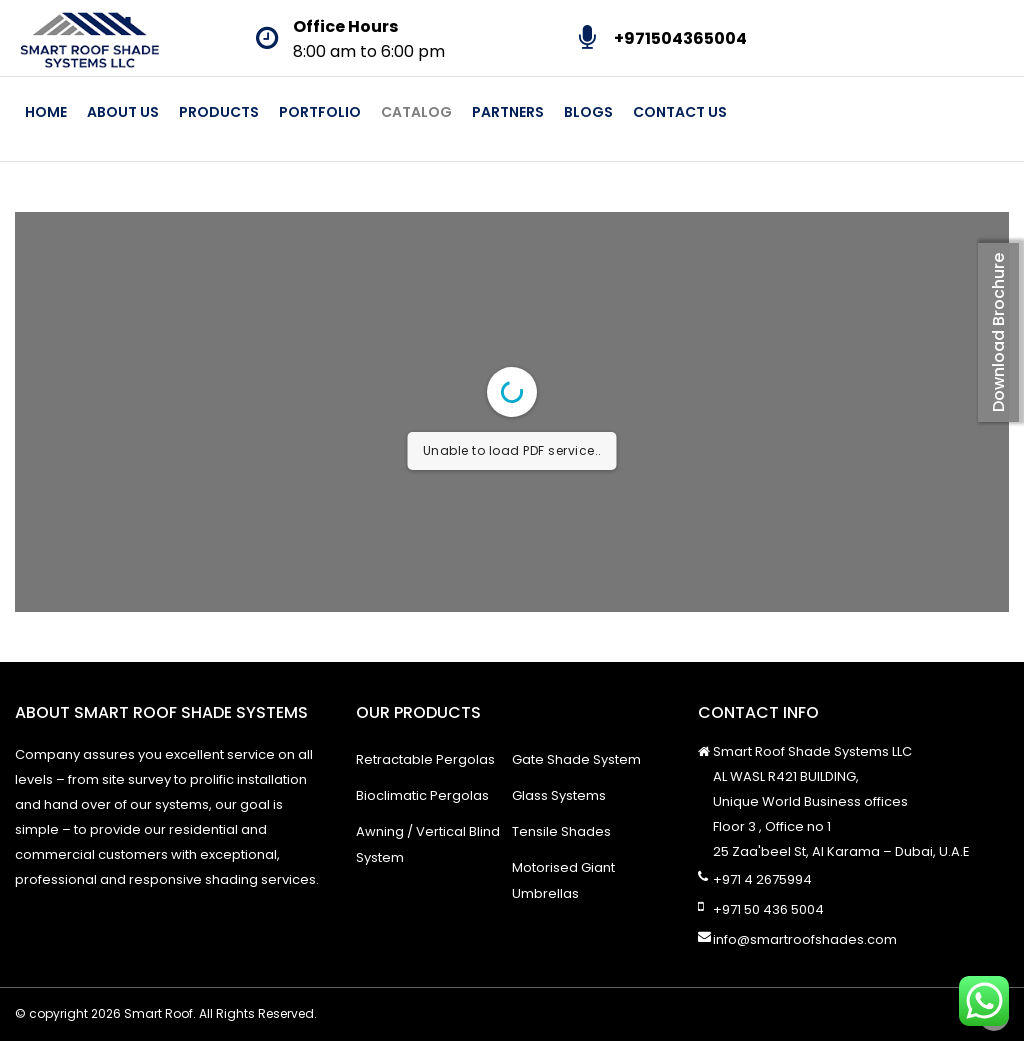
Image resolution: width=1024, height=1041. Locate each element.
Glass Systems (559, 795)
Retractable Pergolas (425, 759)
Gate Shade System (576, 759)
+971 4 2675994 (762, 879)
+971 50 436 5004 (768, 909)
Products (219, 112)
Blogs (588, 112)
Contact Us (680, 112)
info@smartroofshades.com (805, 939)
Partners (508, 112)
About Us (123, 112)
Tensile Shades (561, 831)
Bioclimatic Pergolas (422, 795)
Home (46, 112)
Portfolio (320, 112)
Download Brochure (998, 332)
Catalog (416, 112)
